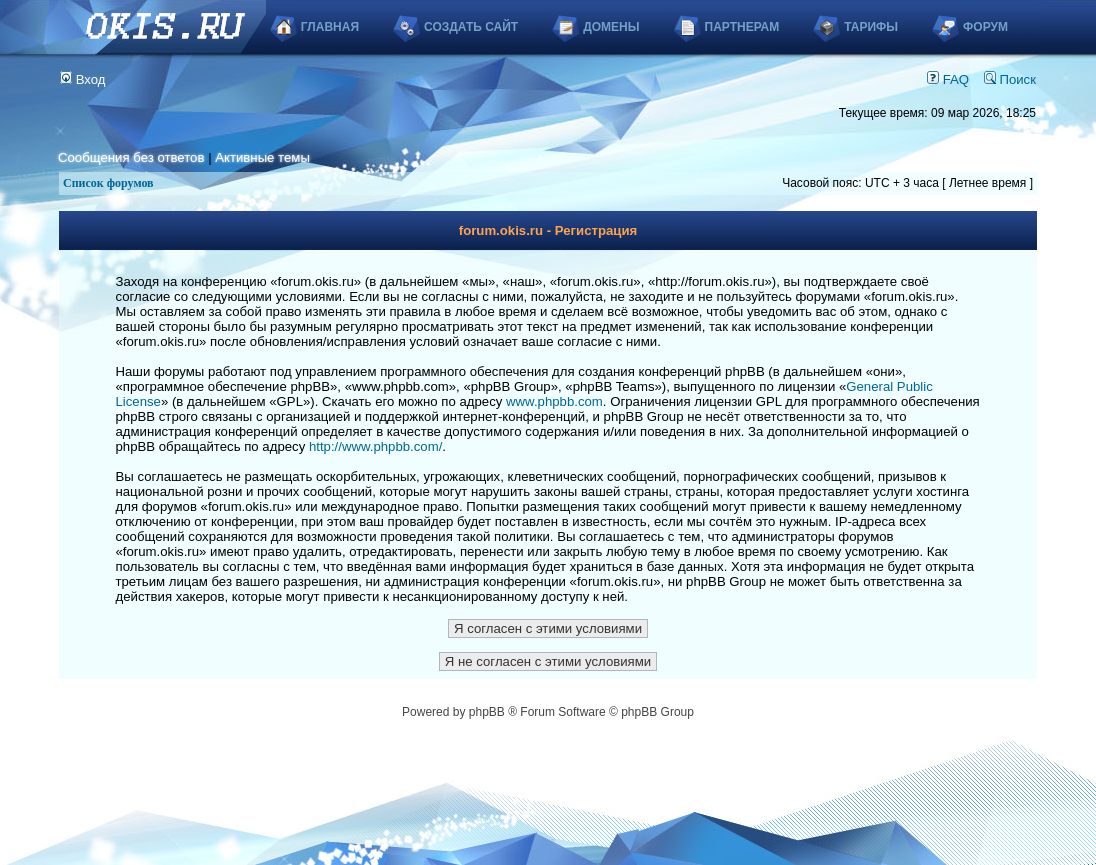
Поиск (1010, 79)
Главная (330, 27)
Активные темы (262, 157)
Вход (83, 79)
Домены (611, 27)
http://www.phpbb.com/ (375, 446)
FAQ (948, 79)
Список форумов (108, 183)
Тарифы (871, 27)
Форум (985, 27)
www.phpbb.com (554, 401)
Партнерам (742, 27)
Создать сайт (471, 27)
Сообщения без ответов (131, 157)
